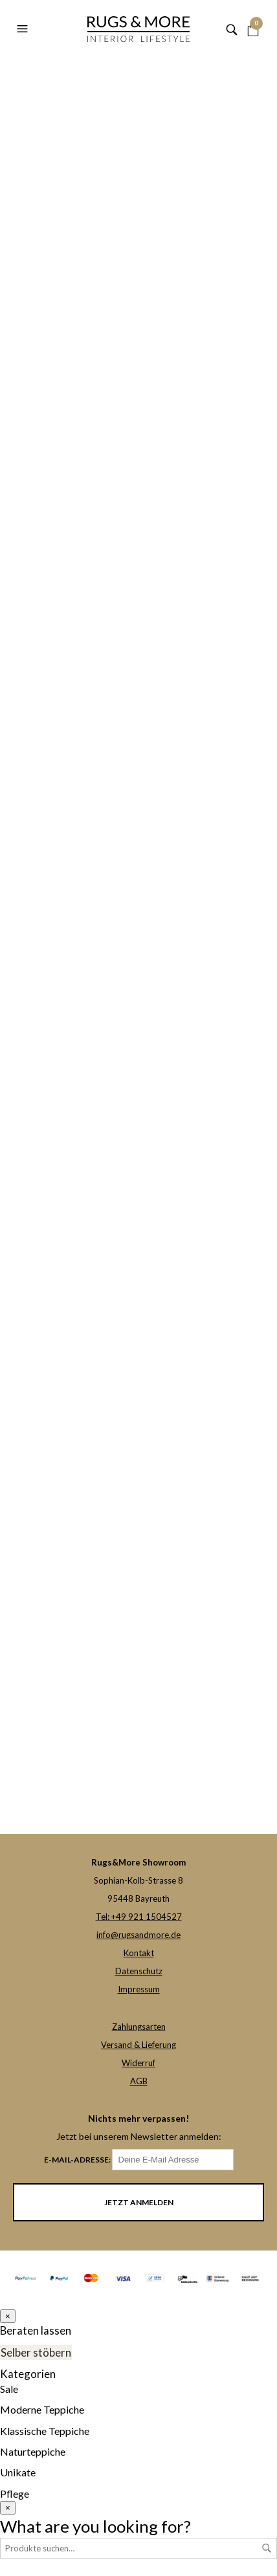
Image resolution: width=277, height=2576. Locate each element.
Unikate (18, 2470)
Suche (266, 2546)
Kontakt (139, 1953)
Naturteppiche (32, 2449)
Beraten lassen (32, 2330)
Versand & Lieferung (138, 2045)
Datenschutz (138, 1971)
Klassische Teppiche (44, 2428)
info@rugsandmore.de (138, 1935)
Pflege (14, 2491)
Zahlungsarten (139, 2026)
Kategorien (25, 2372)
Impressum (139, 1989)
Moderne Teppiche (42, 2407)
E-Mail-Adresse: (139, 2159)
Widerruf (138, 2063)
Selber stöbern (32, 2351)
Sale (9, 2386)
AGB (139, 2081)
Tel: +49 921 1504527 (139, 1916)
